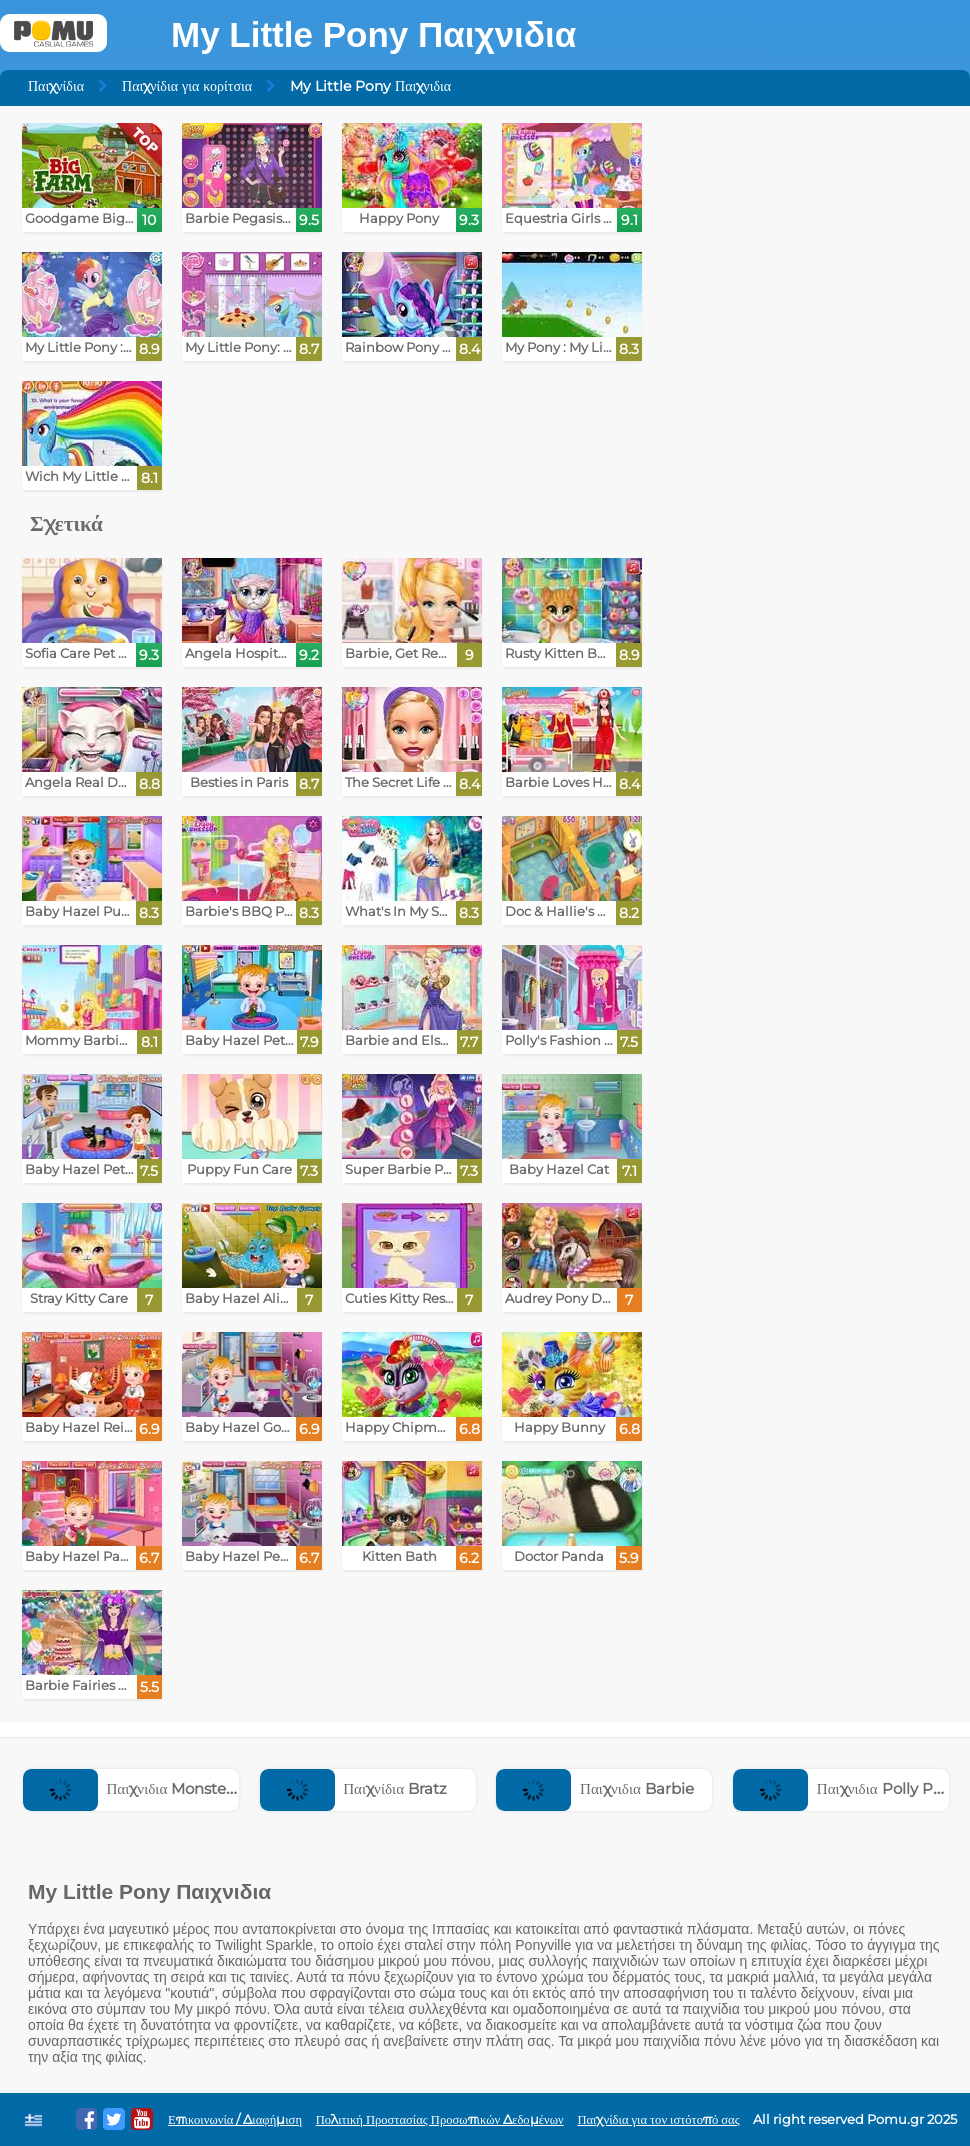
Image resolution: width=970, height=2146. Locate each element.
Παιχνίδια (56, 86)
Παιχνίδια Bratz (353, 1788)
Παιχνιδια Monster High (147, 1788)
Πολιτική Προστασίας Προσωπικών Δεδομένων (440, 2119)
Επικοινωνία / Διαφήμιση (235, 2119)
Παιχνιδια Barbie (594, 1788)
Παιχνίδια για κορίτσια (187, 86)
